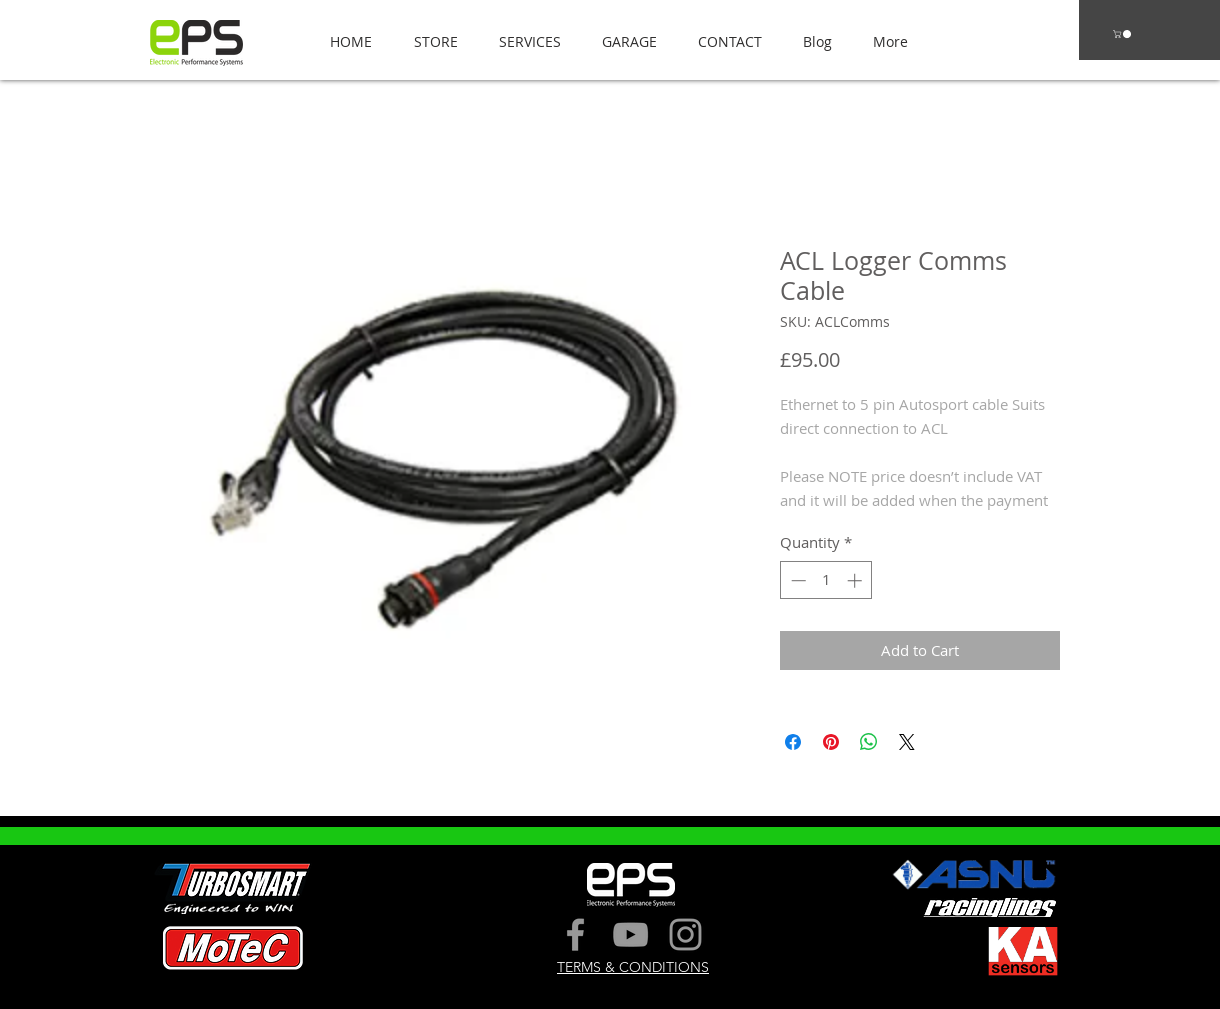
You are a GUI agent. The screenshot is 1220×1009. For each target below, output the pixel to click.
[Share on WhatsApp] (869, 742)
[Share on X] (907, 742)
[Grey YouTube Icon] (630, 934)
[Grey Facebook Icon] (575, 934)
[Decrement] (796, 580)
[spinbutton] (826, 580)
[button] (430, 41)
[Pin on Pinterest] (831, 742)
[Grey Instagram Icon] (685, 934)
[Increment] (856, 580)
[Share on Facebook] (793, 742)
